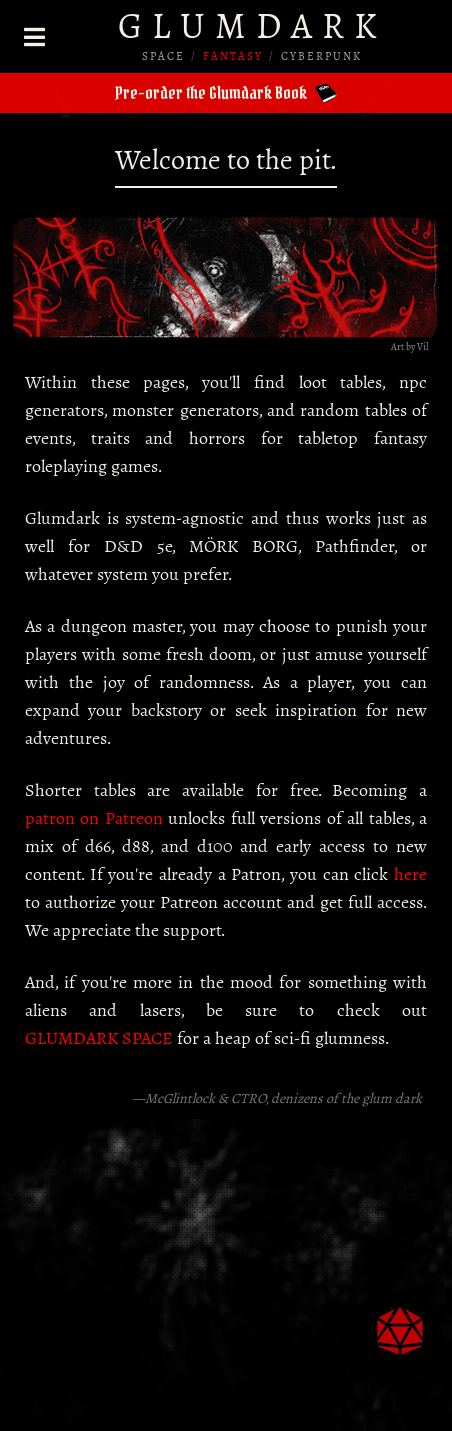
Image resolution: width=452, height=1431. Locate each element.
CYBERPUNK (321, 56)
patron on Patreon (94, 818)
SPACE (163, 56)
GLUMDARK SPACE (99, 1038)
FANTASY (233, 56)
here (410, 874)
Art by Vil (409, 346)
